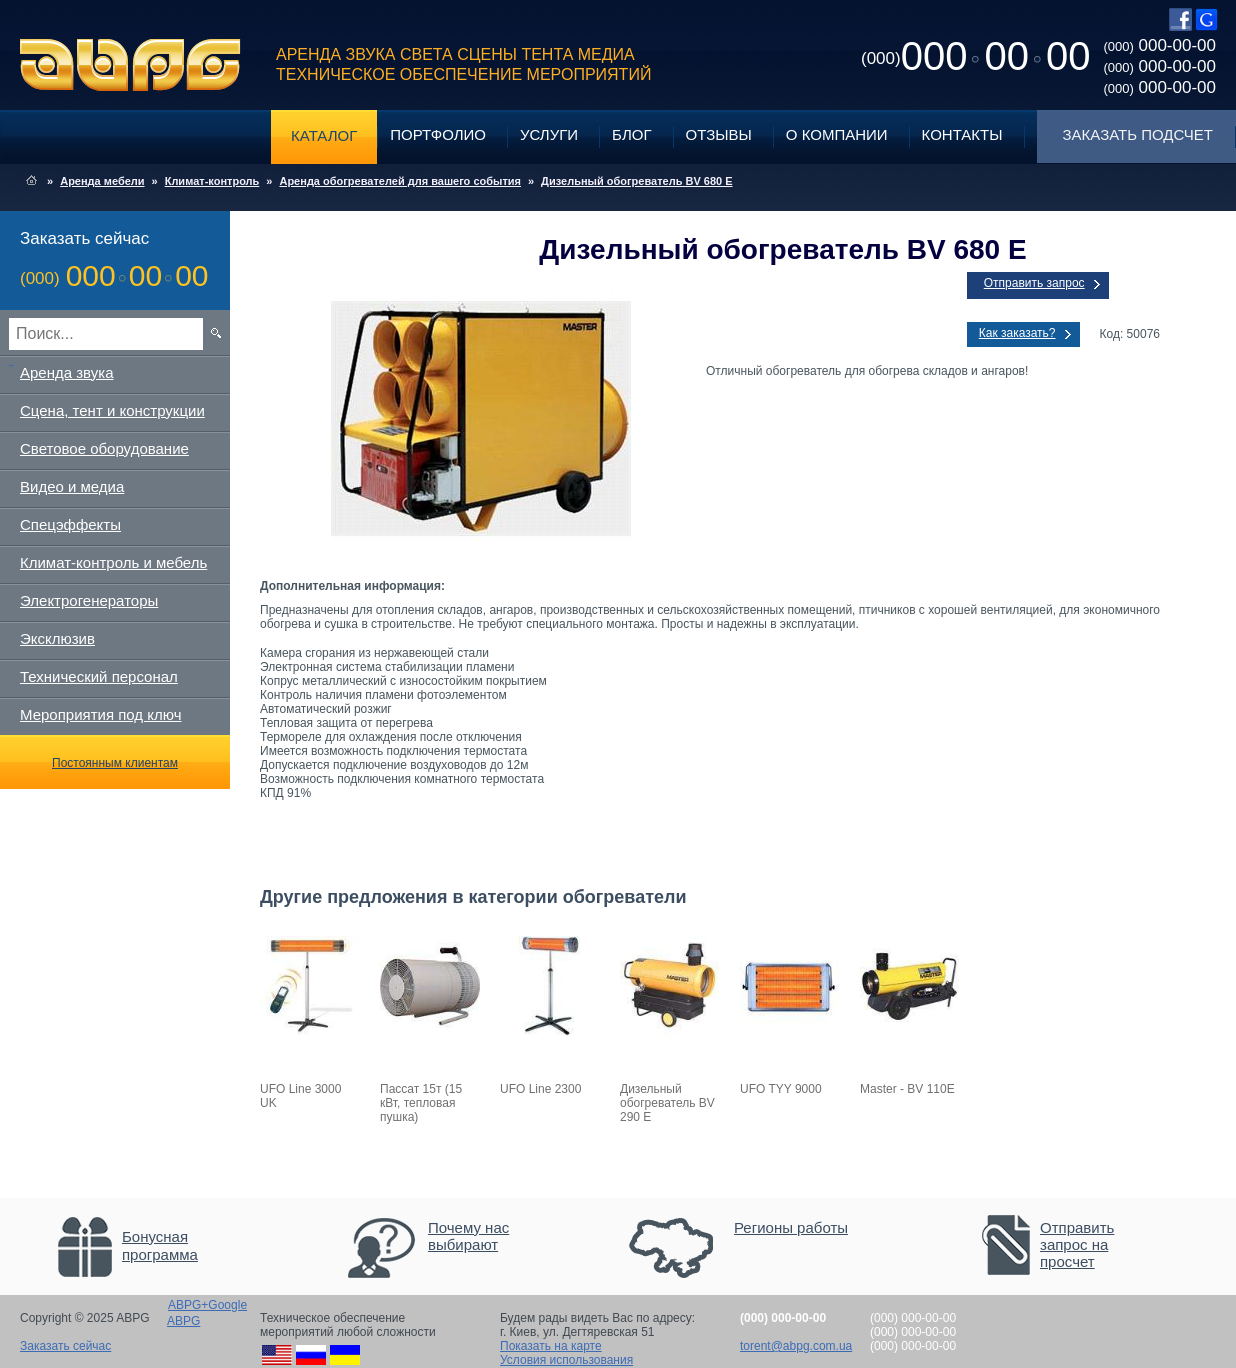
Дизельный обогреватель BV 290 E (667, 1103)
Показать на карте (551, 1346)
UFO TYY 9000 (781, 1089)
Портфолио (438, 134)
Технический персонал (99, 676)
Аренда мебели (102, 181)
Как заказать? (1017, 333)
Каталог (324, 135)
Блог (631, 134)
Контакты (962, 134)
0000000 (975, 56)
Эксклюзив (57, 638)
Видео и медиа (72, 486)
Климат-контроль (212, 181)
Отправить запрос (1034, 283)
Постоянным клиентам (115, 763)
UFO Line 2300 (540, 1089)
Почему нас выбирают (468, 1236)
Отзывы (719, 134)
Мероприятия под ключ (100, 714)
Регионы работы (791, 1227)
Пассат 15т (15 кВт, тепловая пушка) (421, 1103)
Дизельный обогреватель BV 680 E (636, 181)
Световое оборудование (104, 448)
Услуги (549, 134)
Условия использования (566, 1360)
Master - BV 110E (907, 1089)
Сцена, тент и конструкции (112, 410)
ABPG (130, 65)
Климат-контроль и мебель (113, 562)
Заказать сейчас (65, 1346)
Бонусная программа (160, 1245)
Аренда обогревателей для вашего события (400, 181)
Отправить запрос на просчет (1077, 1244)
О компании (837, 134)
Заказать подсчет (1138, 134)
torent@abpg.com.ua (796, 1346)
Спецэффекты (70, 524)
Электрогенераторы (89, 600)
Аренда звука (67, 372)
